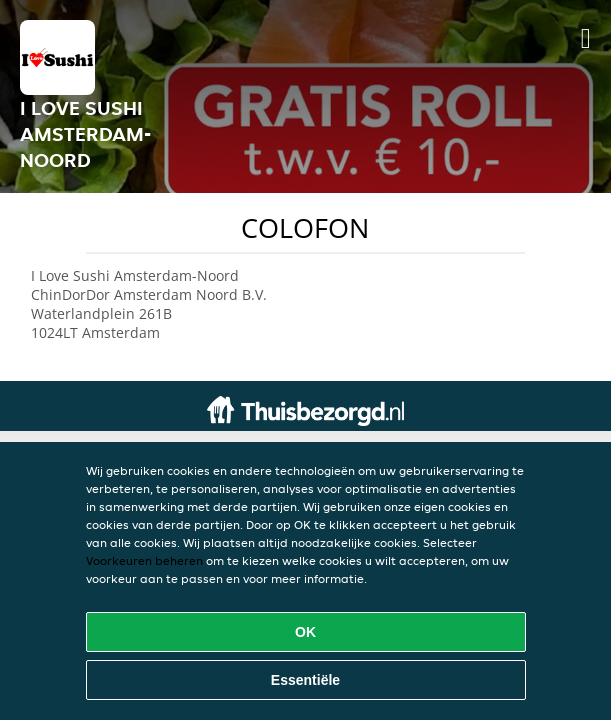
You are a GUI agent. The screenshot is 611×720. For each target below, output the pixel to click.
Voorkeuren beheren (144, 560)
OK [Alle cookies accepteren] (305, 632)
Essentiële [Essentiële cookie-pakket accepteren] (305, 680)
